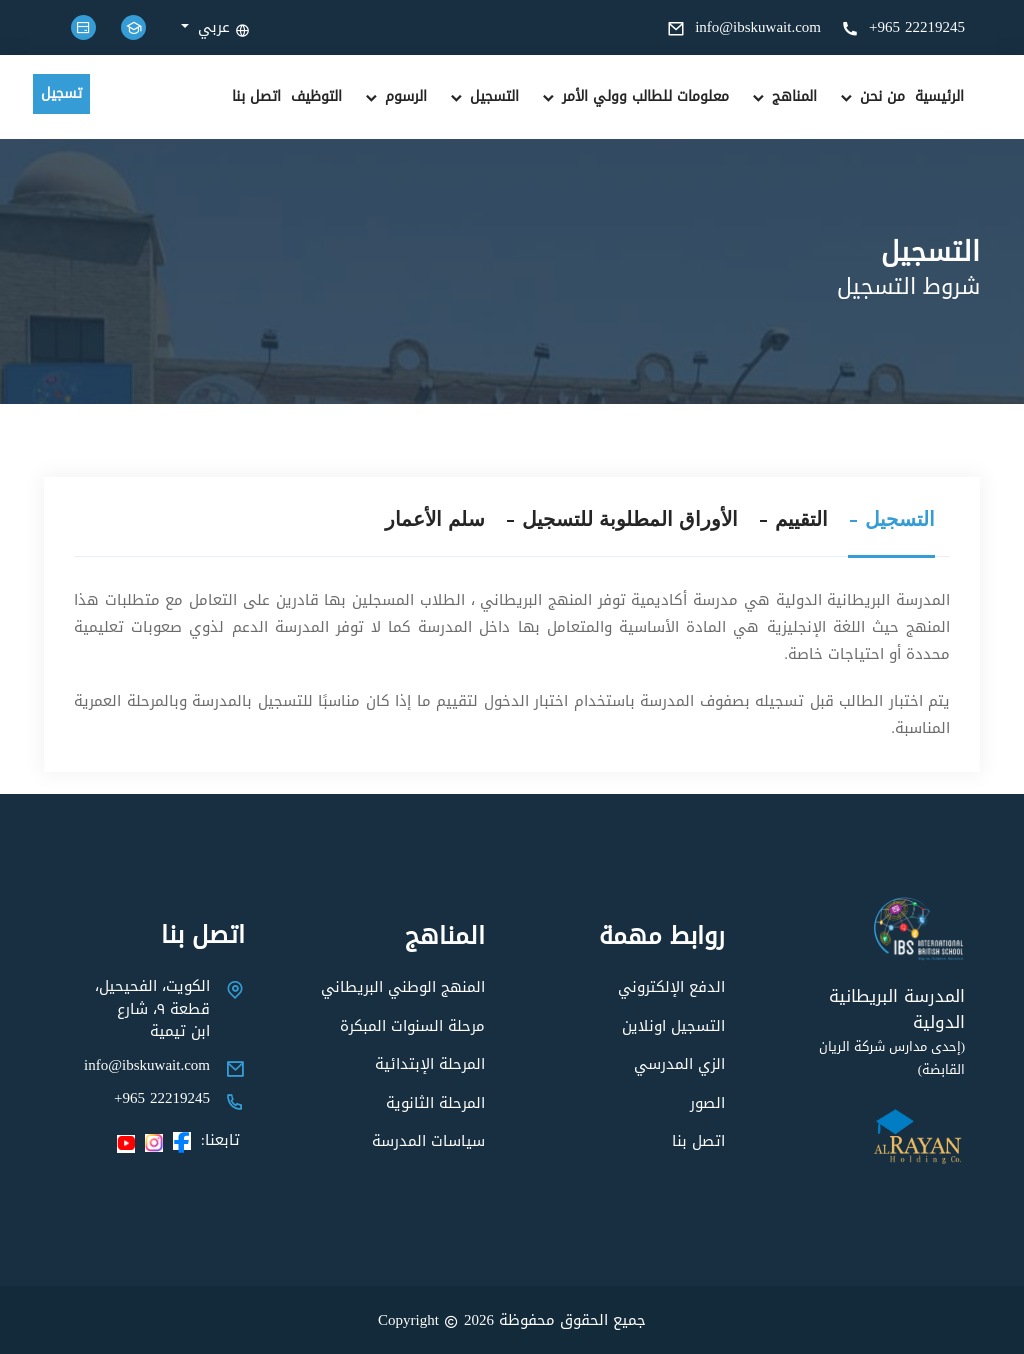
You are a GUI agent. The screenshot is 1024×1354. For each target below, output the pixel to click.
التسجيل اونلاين (673, 1026)
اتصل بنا (256, 97)
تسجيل (61, 93)
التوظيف (316, 97)
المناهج (783, 97)
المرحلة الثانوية (435, 1103)
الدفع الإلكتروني (671, 987)
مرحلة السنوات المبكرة (412, 1026)
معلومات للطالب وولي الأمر (634, 97)
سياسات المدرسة (428, 1141)
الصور (707, 1103)
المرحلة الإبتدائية (430, 1064)
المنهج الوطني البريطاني (403, 987)
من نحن (871, 97)
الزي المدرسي (679, 1064)
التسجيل (483, 97)
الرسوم (394, 97)
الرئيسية (939, 97)
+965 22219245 (903, 27)
